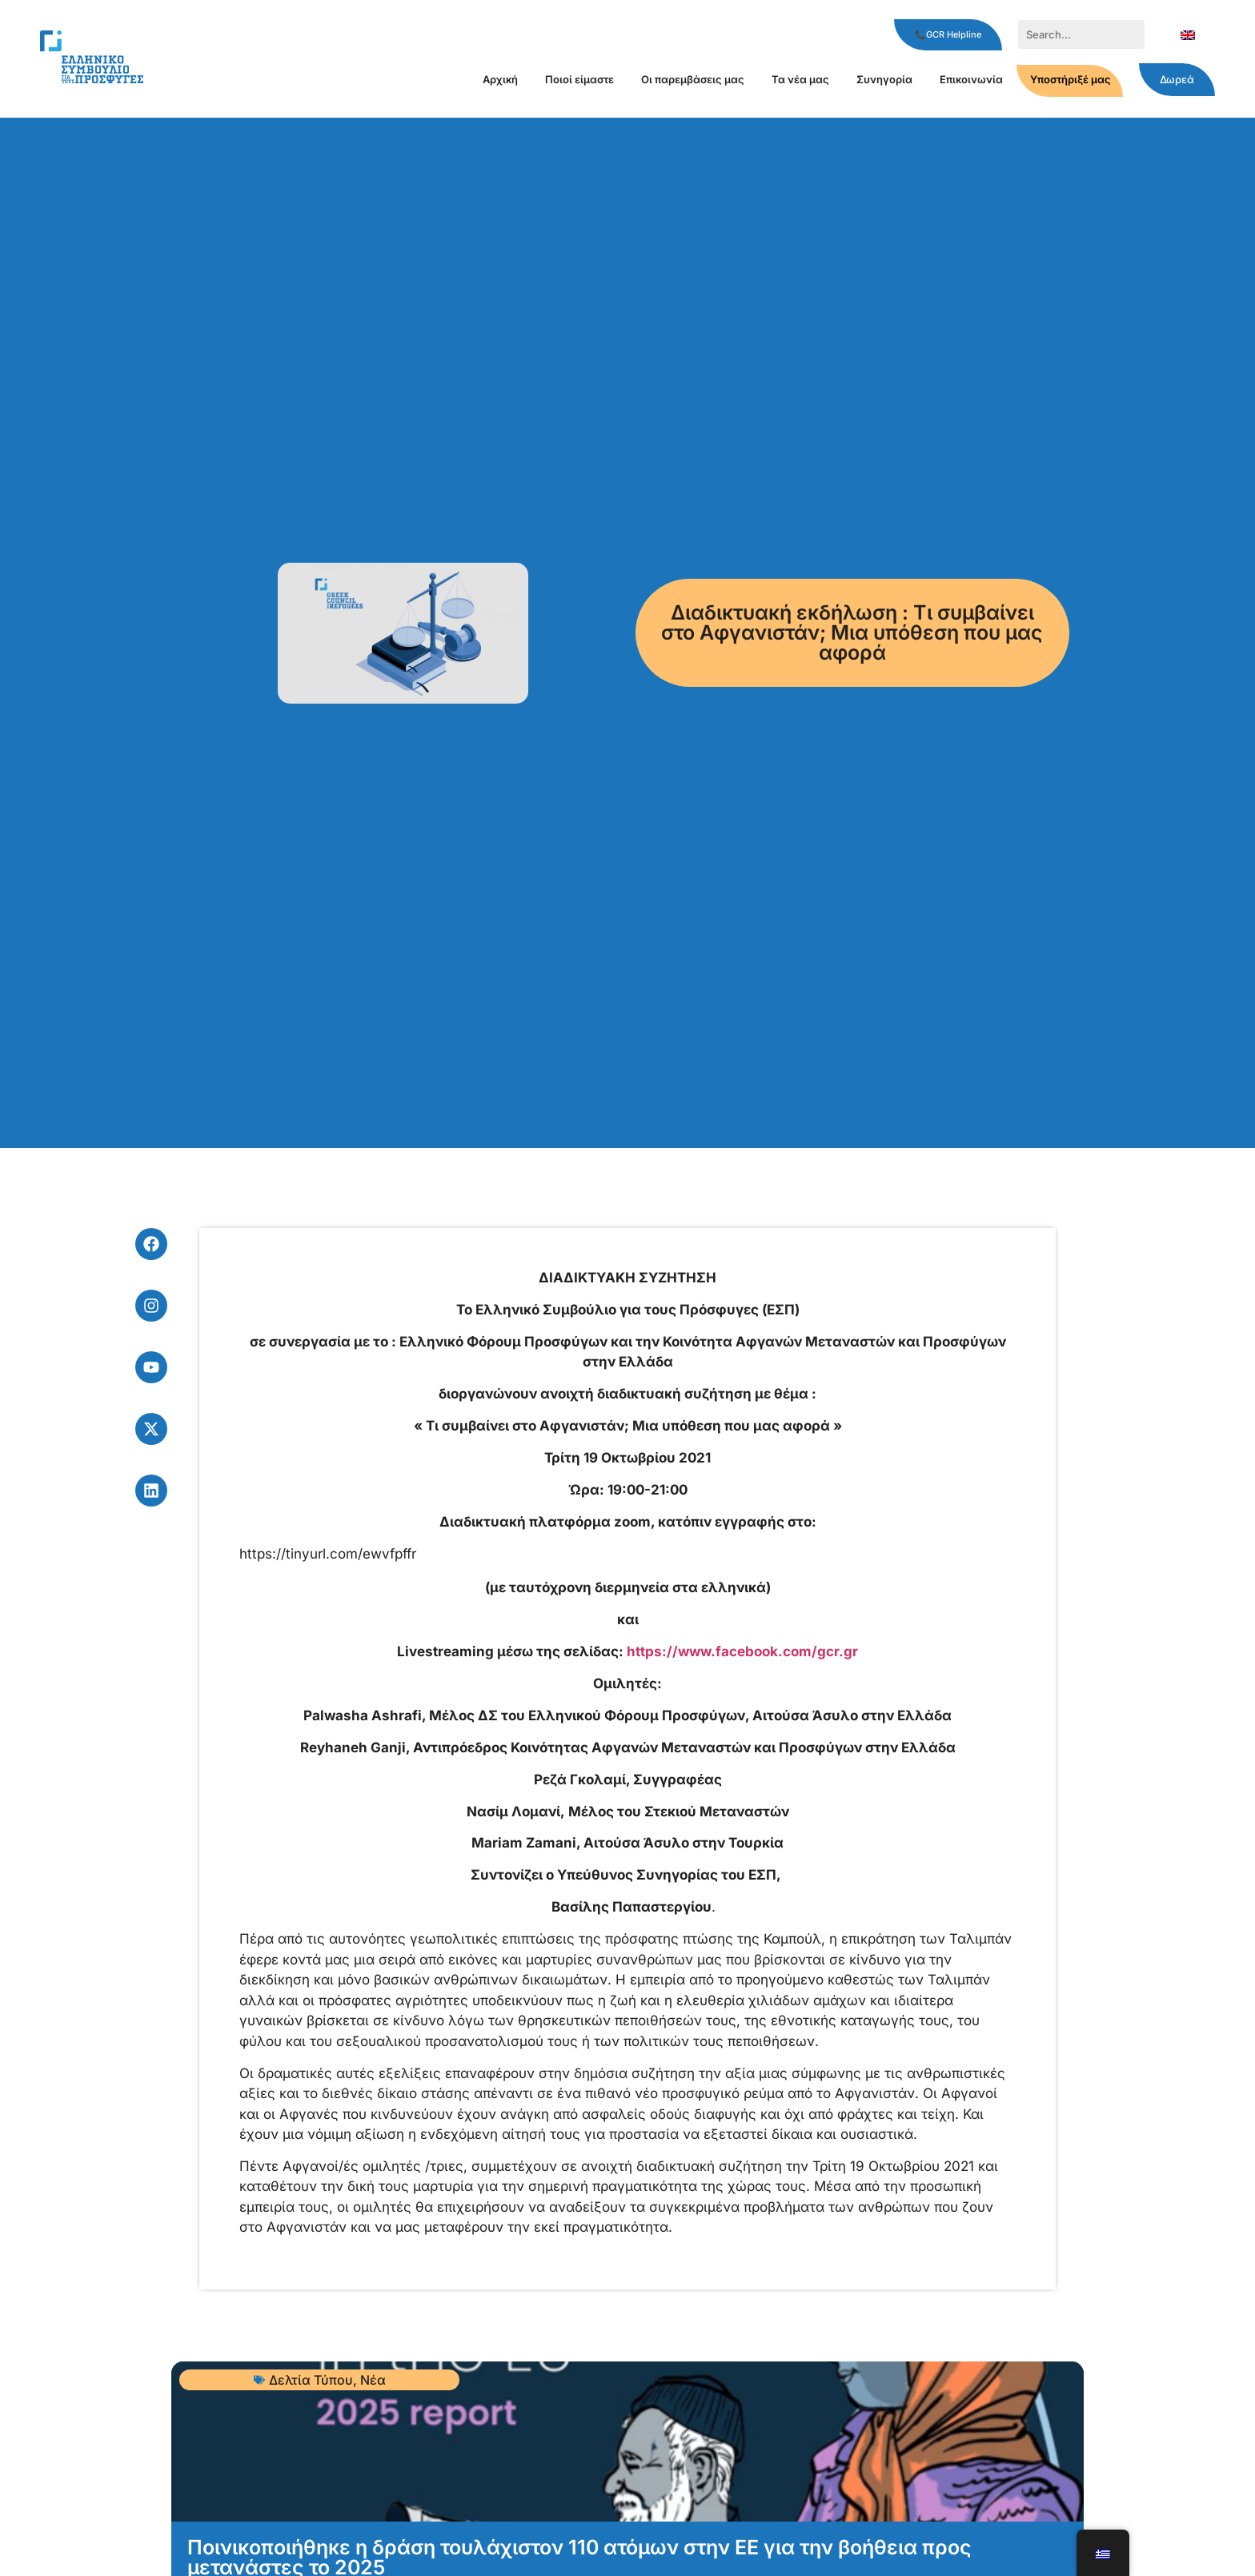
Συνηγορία (884, 79)
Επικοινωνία (971, 79)
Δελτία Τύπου (311, 2380)
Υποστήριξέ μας (1070, 79)
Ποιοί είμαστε (579, 79)
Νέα (373, 2380)
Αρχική (500, 79)
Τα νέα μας (800, 79)
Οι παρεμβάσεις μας (692, 79)
